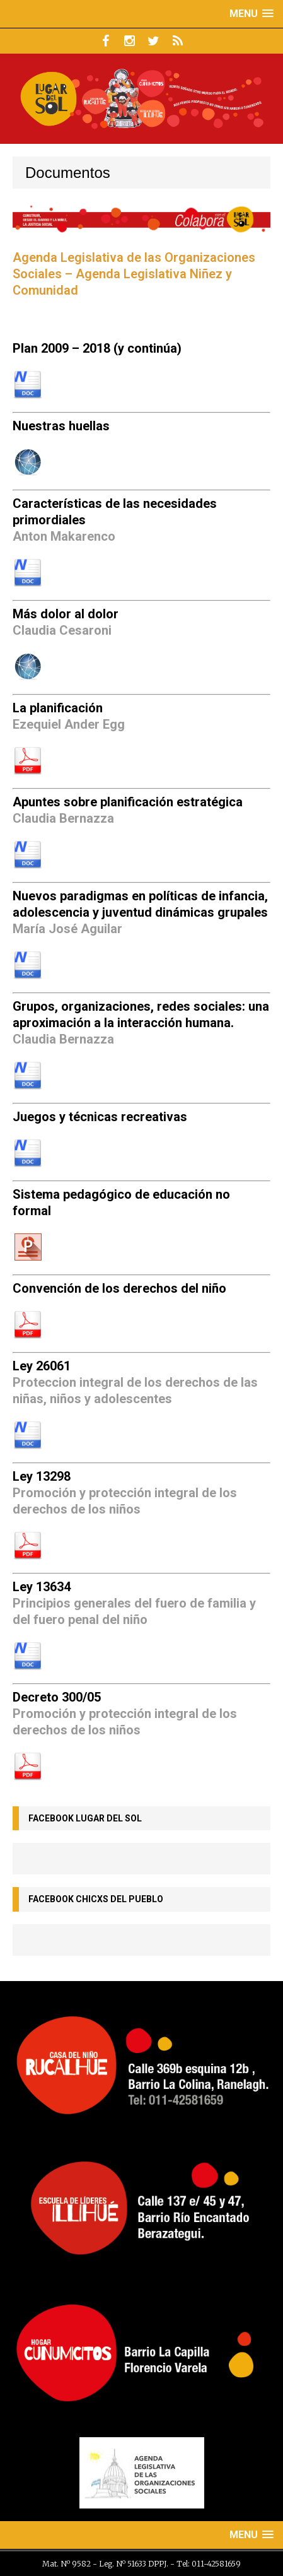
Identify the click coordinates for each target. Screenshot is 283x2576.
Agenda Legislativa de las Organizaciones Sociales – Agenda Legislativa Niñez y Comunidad (134, 274)
